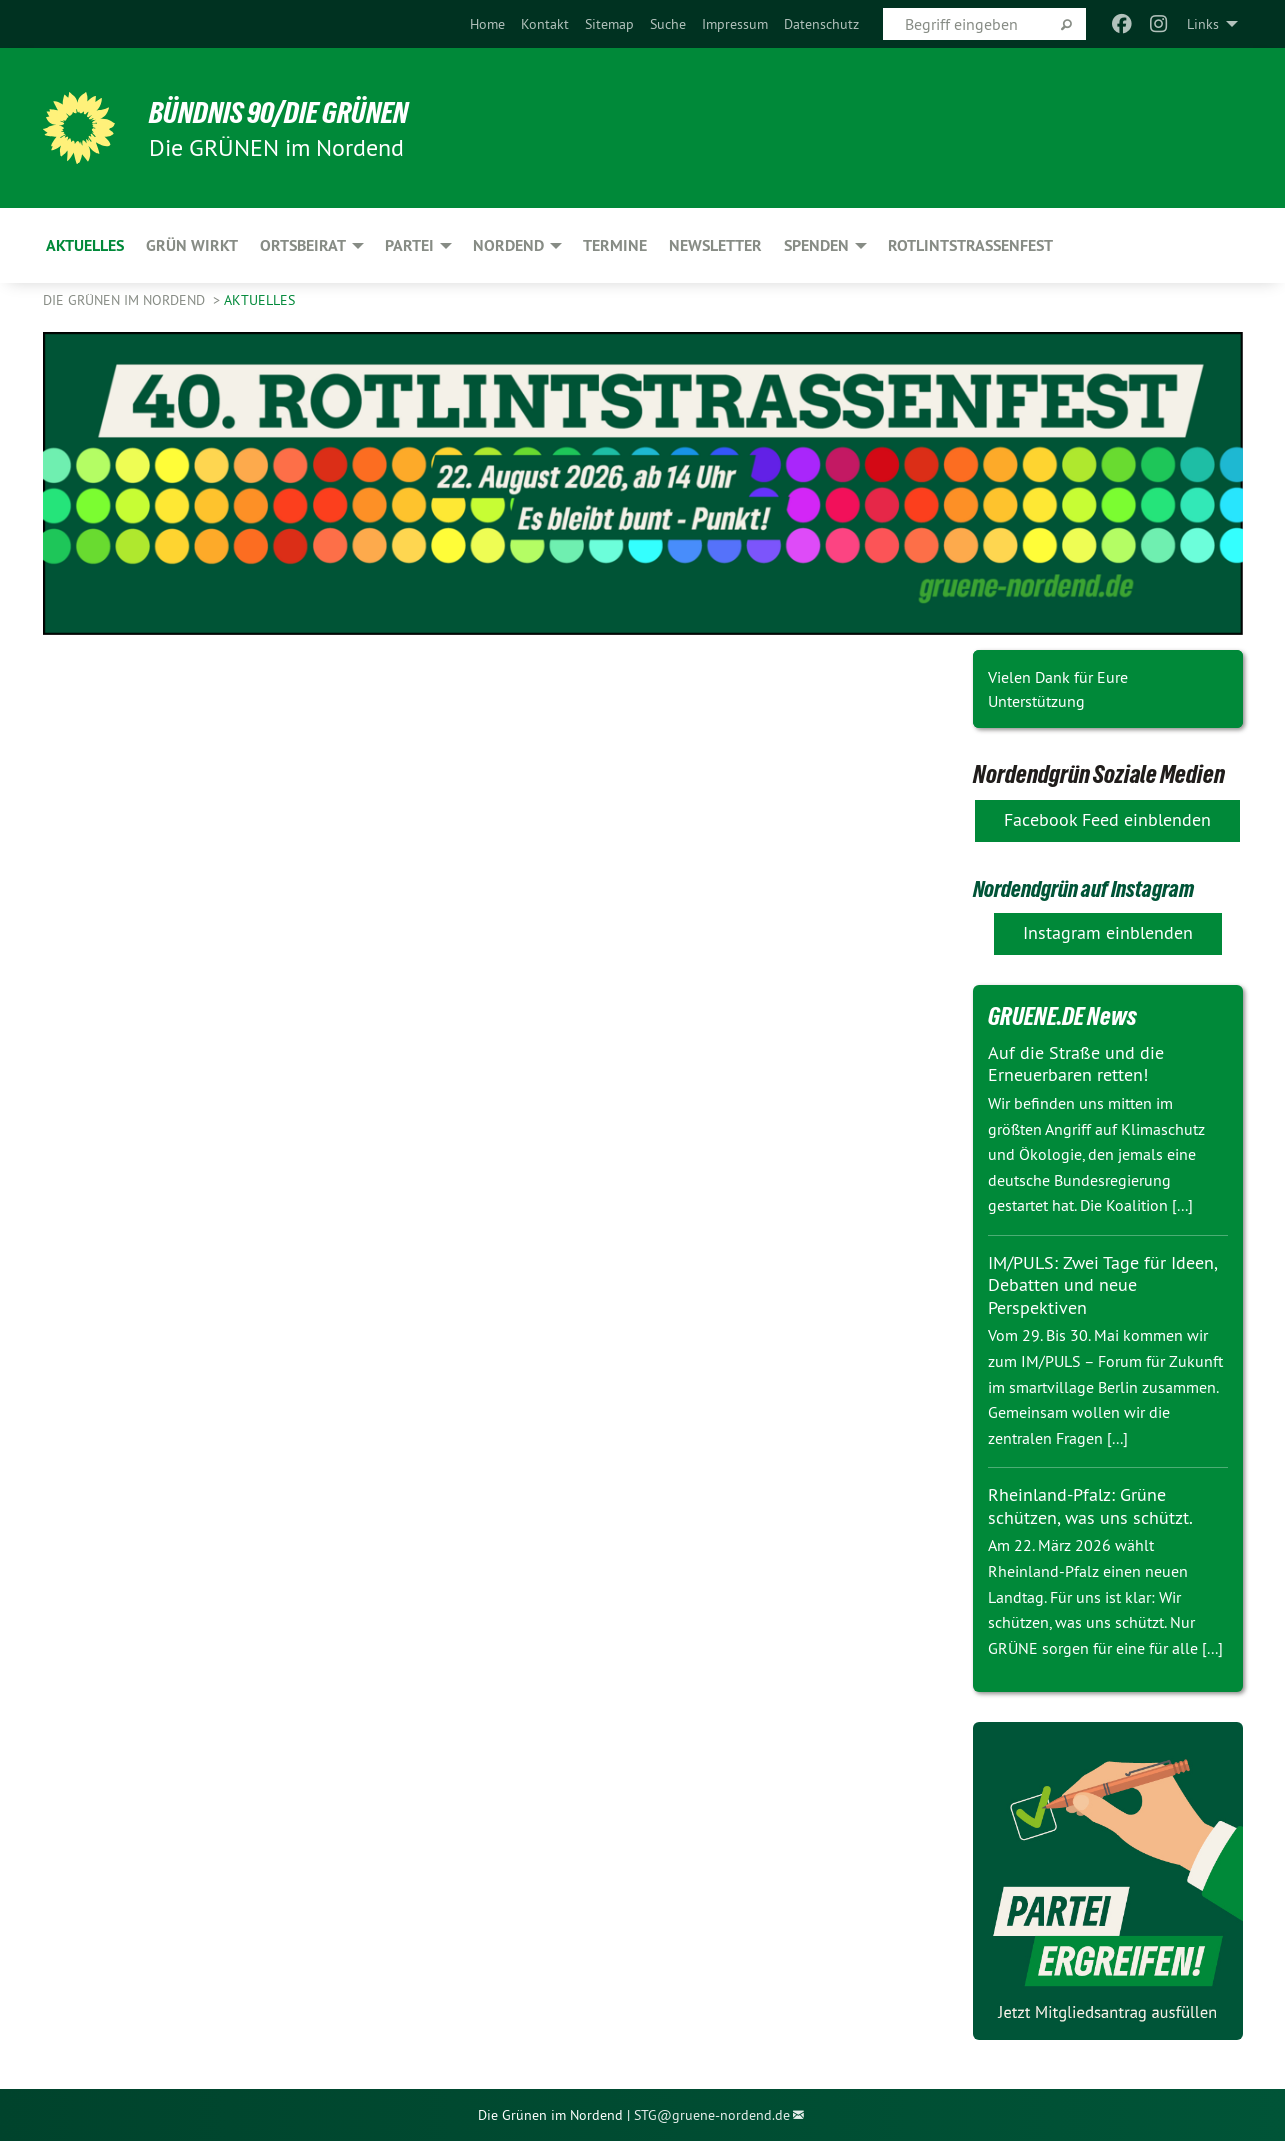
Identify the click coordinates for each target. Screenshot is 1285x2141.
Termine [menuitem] (615, 245)
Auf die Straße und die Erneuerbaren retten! (1076, 1064)
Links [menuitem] (1203, 24)
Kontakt (545, 24)
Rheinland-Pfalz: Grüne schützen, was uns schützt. (1090, 1506)
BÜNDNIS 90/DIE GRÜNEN (289, 112)
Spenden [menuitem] (816, 245)
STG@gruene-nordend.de (712, 2115)
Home (487, 24)
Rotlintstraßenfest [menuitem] (970, 245)
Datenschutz (821, 24)
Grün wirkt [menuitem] (192, 245)
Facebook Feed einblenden (1107, 819)
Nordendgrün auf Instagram (1094, 888)
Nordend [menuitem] (508, 245)
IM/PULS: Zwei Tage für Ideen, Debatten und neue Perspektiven (1102, 1285)
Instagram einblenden (1108, 932)
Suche (668, 24)
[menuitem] (487, 24)
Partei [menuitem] (409, 245)
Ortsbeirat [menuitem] (303, 245)
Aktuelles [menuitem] (85, 245)
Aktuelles (259, 300)
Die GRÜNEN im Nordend (126, 300)
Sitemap (609, 24)
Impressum (735, 24)
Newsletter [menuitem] (715, 245)
